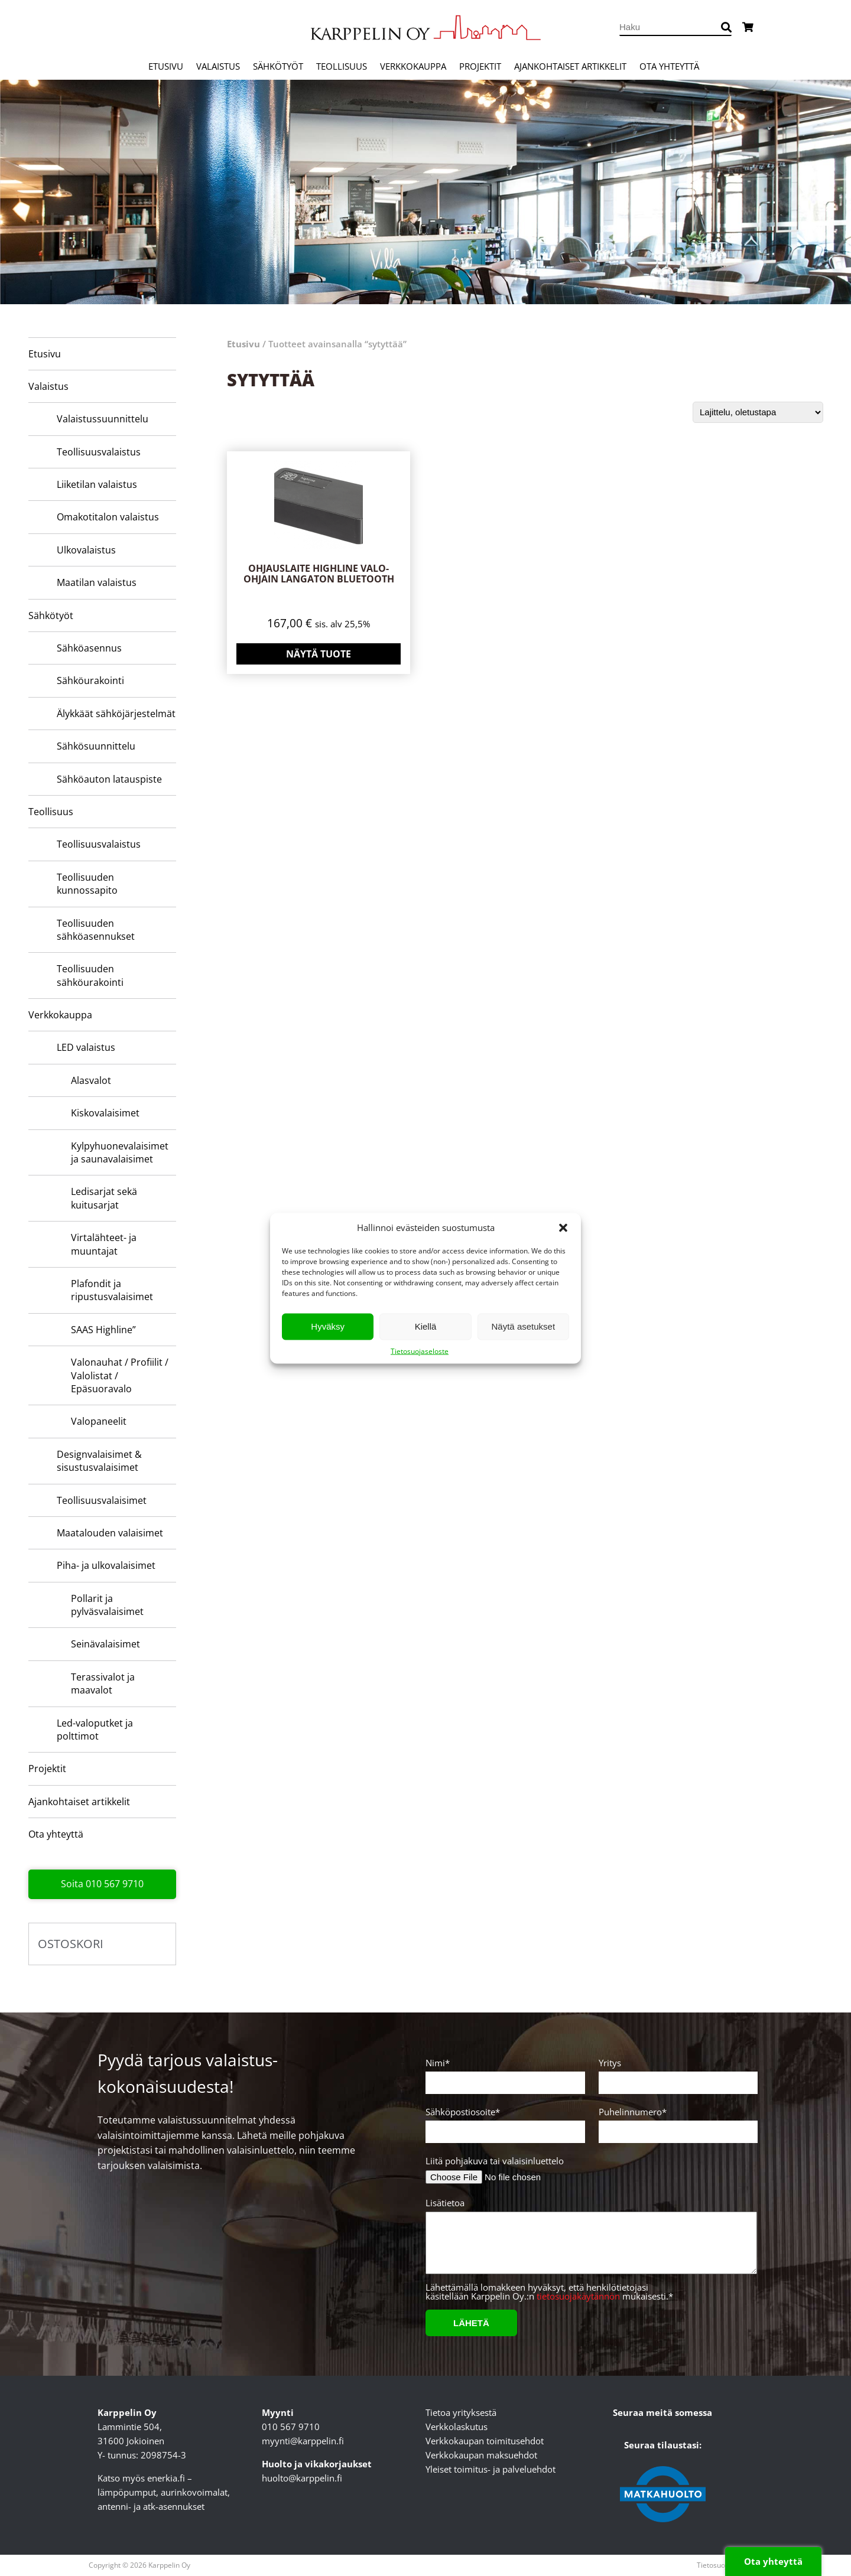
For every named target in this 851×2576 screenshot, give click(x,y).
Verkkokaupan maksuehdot (481, 2455)
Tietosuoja (714, 2565)
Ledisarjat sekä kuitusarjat (104, 1198)
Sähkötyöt (278, 66)
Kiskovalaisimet (105, 1112)
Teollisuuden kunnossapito (87, 884)
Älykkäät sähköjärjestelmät (116, 713)
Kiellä (426, 1326)
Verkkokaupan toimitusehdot (485, 2441)
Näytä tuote (318, 653)
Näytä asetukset (524, 1326)
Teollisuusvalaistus (99, 451)
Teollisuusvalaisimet (102, 1500)
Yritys (676, 2073)
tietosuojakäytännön (578, 2296)
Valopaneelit (98, 1421)
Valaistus (218, 66)
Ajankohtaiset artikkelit (570, 66)
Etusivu (165, 66)
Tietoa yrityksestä (461, 2412)
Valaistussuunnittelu (102, 418)
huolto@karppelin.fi (302, 2478)
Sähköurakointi (90, 680)
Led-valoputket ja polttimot (95, 1730)
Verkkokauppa (413, 66)
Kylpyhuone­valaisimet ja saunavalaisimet (119, 1152)
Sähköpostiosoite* (503, 2122)
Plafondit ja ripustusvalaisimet (112, 1290)
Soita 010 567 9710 (102, 1883)
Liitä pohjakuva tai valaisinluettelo (495, 2161)
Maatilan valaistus (97, 582)
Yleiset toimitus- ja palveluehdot (491, 2469)
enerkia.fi (166, 2478)
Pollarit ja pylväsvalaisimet (107, 1605)
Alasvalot (91, 1080)
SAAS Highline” (103, 1329)
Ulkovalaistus (86, 549)
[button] (563, 1227)
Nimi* (503, 2073)
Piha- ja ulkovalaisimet (106, 1565)
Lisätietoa (589, 2241)
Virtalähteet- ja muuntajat (104, 1244)
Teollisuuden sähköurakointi (90, 975)
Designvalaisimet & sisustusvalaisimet (99, 1461)
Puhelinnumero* (676, 2122)
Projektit (480, 66)
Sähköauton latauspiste (109, 779)
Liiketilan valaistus (97, 484)
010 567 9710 (291, 2426)
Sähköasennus (89, 647)
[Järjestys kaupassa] (758, 412)
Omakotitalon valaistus (108, 516)
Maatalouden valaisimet (110, 1532)
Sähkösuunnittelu (96, 746)
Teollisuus (341, 66)
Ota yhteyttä (669, 66)
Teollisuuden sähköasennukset (96, 930)
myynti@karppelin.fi (303, 2441)
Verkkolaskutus (457, 2426)
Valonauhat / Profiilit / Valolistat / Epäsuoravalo (119, 1375)
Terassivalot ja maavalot (103, 1683)
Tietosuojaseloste (420, 1351)
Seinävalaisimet (105, 1643)
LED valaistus (86, 1047)
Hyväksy (328, 1326)
